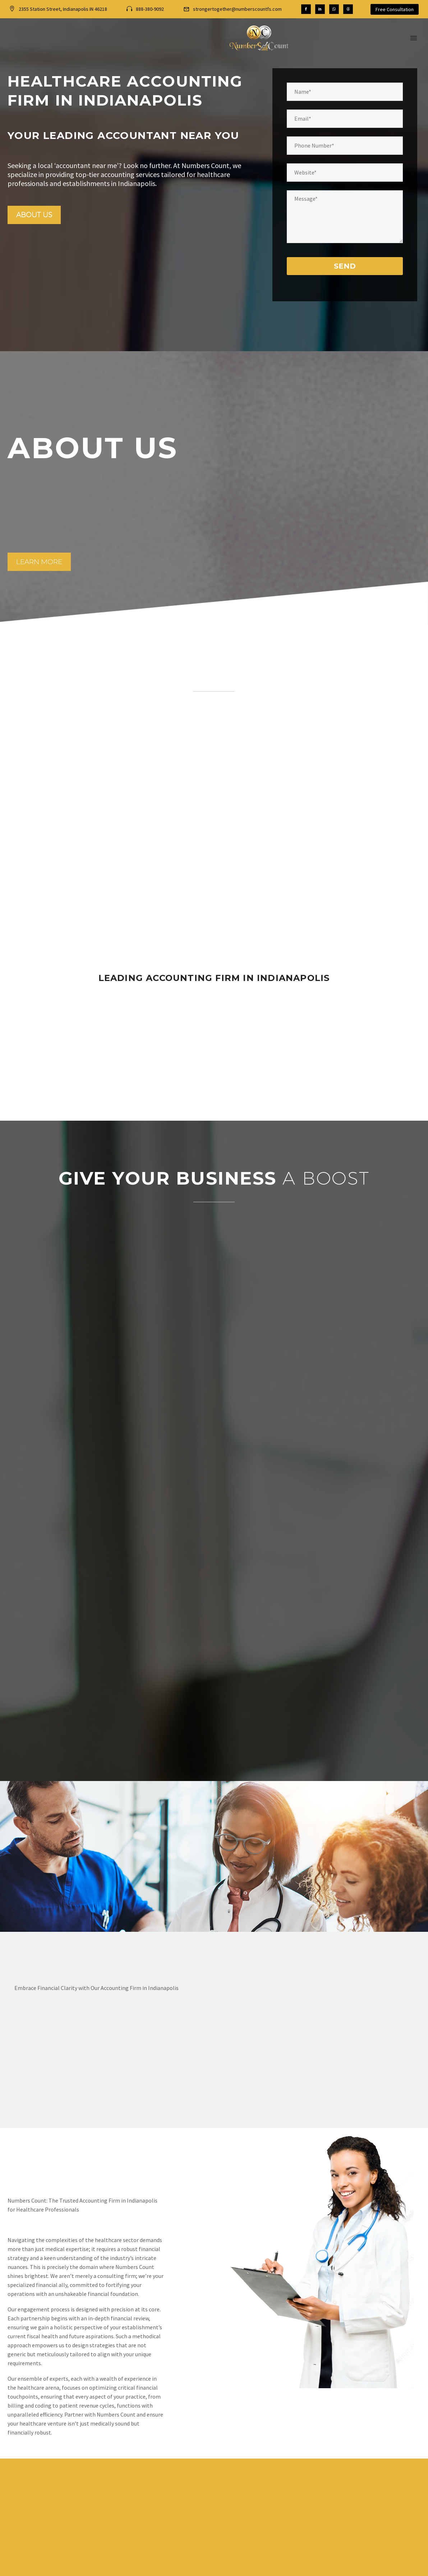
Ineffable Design (328, 2567)
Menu (413, 38)
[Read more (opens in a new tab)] (145, 9)
